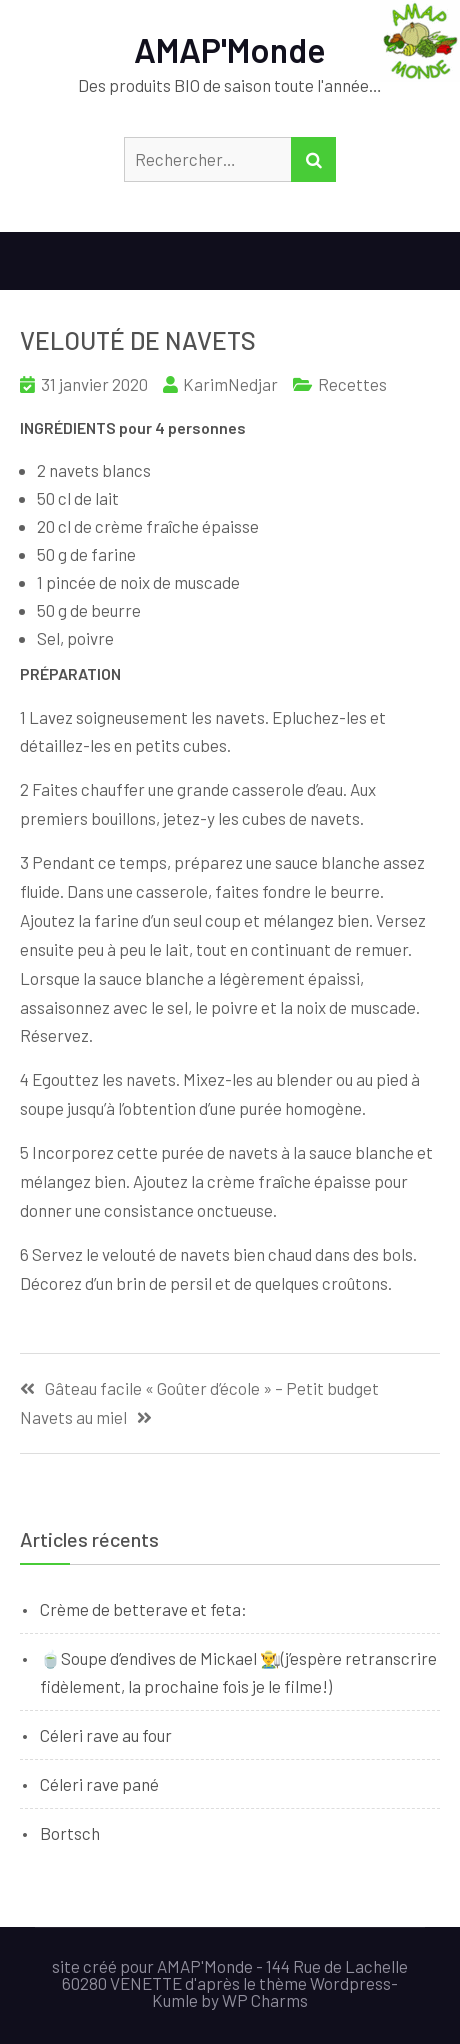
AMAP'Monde (230, 49)
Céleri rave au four (106, 1735)
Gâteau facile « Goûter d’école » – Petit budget (212, 1388)
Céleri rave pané (99, 1784)
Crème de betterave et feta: (143, 1609)
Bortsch (70, 1833)
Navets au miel (73, 1417)
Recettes (352, 384)
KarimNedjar (230, 384)
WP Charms (265, 2000)
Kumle (175, 2000)
